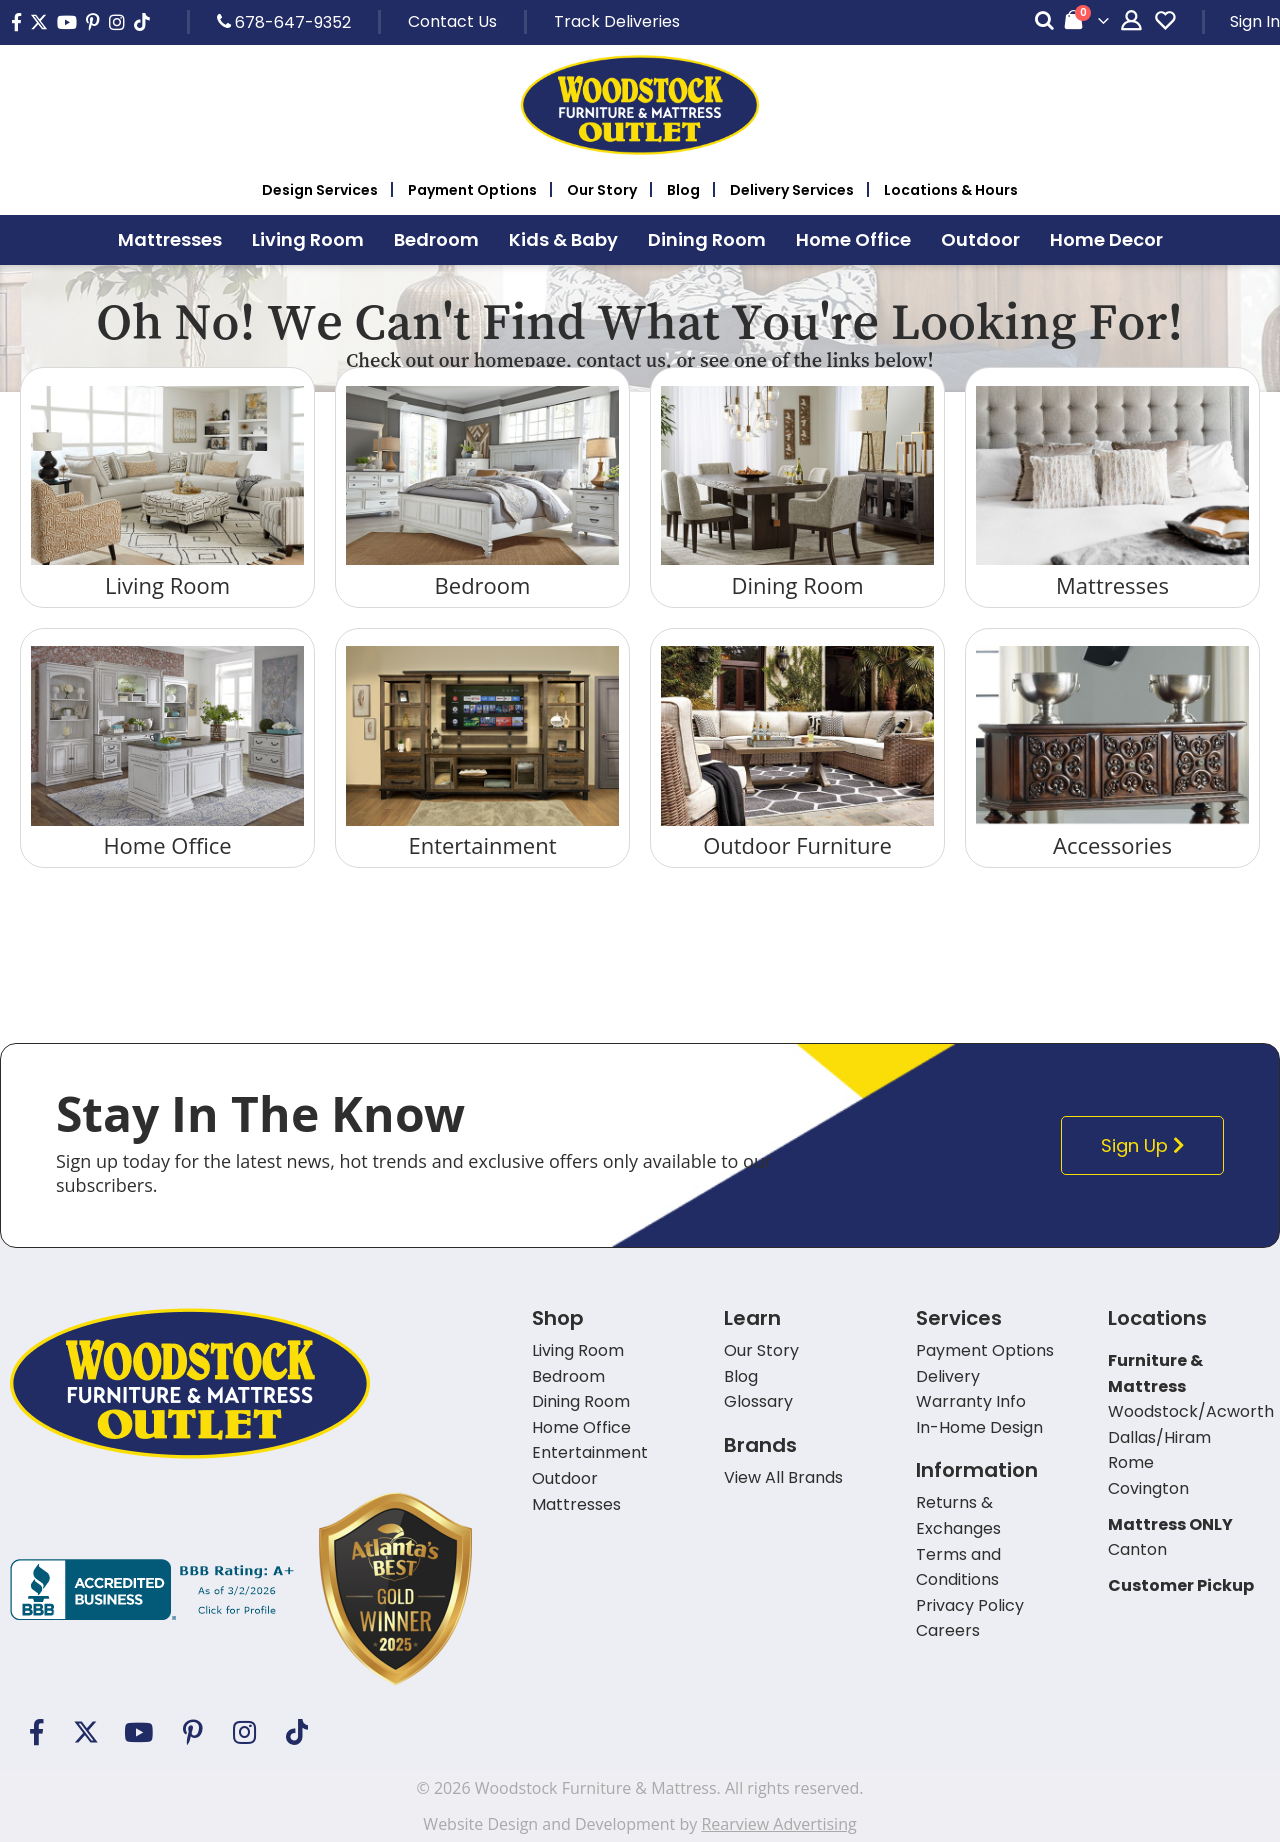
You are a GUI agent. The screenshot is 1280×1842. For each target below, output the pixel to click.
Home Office (167, 845)
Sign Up (1147, 1145)
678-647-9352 (284, 22)
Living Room (167, 585)
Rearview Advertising (778, 1824)
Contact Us (452, 21)
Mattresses (1112, 585)
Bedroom (483, 585)
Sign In (1255, 21)
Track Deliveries (617, 21)
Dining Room (797, 585)
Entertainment (482, 845)
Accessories (1112, 845)
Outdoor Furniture (797, 845)
